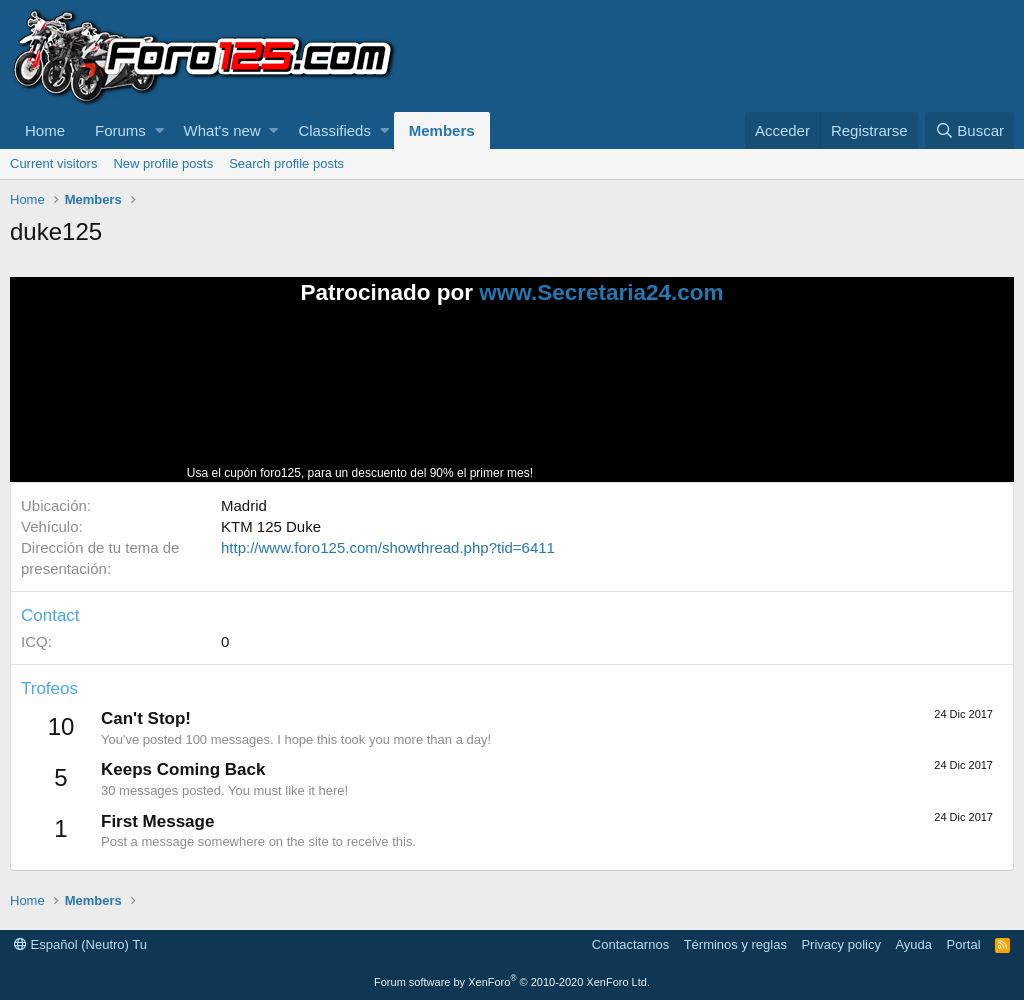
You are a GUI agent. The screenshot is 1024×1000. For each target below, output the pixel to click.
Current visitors (53, 163)
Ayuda (913, 944)
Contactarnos (630, 944)
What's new (222, 130)
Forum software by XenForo (512, 982)
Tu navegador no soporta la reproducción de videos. (687, 402)
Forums (120, 130)
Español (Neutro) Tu (80, 944)
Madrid (244, 505)
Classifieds (334, 130)
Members (442, 130)
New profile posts (163, 163)
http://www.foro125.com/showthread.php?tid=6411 (388, 547)
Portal (964, 944)
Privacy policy (840, 944)
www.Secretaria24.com (601, 292)
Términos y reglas (735, 944)
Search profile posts (286, 163)
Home (45, 130)
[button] (159, 130)
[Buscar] (969, 130)
